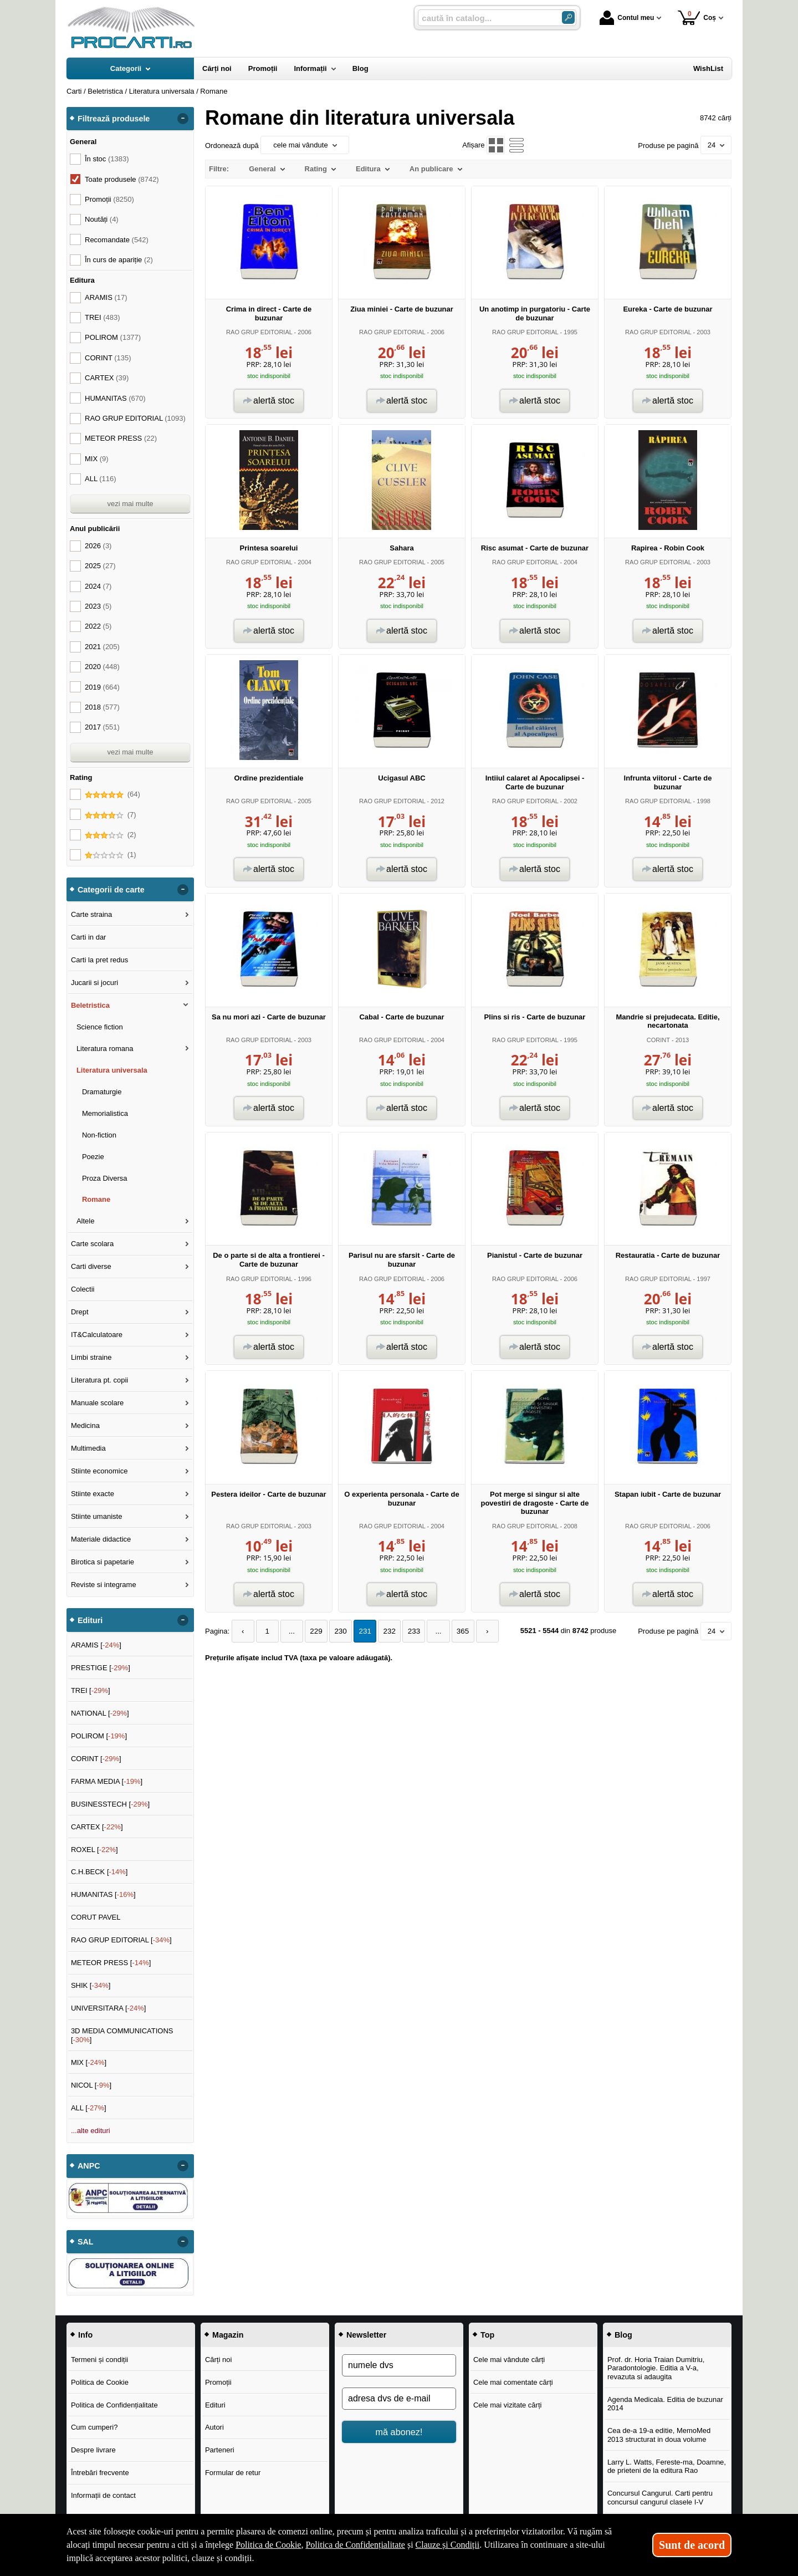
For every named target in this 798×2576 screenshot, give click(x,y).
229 (312, 1631)
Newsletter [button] (366, 2334)
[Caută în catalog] (568, 17)
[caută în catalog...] (485, 18)
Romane (96, 1199)
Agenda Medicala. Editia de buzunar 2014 (665, 2403)
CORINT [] (96, 1758)
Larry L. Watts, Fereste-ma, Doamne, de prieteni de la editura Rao (666, 2466)
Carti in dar (88, 937)
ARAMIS (106, 297)
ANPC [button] (89, 2165)
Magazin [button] (227, 2334)
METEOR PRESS (121, 438)
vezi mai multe (130, 503)
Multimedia (88, 1448)
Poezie (93, 1156)
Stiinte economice (99, 1471)
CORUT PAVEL (96, 1917)
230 (335, 1631)
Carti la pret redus (99, 960)
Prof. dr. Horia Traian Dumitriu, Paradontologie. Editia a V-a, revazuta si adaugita (656, 2368)
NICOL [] (91, 2085)
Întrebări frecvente (100, 2472)
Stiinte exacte (92, 1494)
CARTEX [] (97, 1827)
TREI (102, 317)
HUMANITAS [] (103, 1894)
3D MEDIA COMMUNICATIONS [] (122, 2035)
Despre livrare (93, 2450)
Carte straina (91, 914)
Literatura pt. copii (99, 1380)
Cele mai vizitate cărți (507, 2405)
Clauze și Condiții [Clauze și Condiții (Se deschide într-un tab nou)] (448, 2544)
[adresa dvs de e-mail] (399, 2399)
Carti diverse (91, 1266)
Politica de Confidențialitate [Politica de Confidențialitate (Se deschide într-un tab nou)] (355, 2544)
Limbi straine (91, 1357)
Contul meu (627, 18)
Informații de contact (103, 2495)
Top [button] (487, 2334)
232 (382, 1631)
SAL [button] (86, 2241)
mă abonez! (399, 2432)
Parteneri (219, 2450)
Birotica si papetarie (102, 1562)
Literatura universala (111, 1070)
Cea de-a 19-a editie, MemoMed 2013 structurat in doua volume (658, 2435)
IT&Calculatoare (96, 1334)
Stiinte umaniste (96, 1516)
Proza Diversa (104, 1178)
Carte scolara (92, 1243)
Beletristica (90, 1005)
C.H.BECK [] (99, 1872)
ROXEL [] (94, 1849)
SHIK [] (91, 1985)
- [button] (183, 118)
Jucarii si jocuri (94, 982)
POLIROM (113, 337)
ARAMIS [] (96, 1645)
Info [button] (85, 2334)
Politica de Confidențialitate (114, 2405)
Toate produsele (122, 179)
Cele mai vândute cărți (509, 2359)
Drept (80, 1312)
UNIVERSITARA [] (108, 2008)
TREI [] (90, 1690)
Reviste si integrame (103, 1584)
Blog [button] (623, 2334)
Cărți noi (218, 2359)
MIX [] (88, 2062)
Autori (214, 2427)
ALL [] (88, 2108)
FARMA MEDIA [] (106, 1781)
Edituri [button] (90, 1620)
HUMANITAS (115, 398)
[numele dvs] (399, 2365)
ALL (100, 479)
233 (405, 1631)
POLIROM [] (99, 1736)
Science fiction (99, 1027)
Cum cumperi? (94, 2427)
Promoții (218, 2382)
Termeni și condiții (99, 2359)
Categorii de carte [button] (111, 889)
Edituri (215, 2405)
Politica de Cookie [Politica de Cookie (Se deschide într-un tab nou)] (268, 2544)
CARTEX (107, 378)
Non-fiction (99, 1135)
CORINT (658, 1040)
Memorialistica (105, 1113)
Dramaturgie (102, 1092)
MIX (97, 459)
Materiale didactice (101, 1539)
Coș (697, 17)
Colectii (83, 1289)
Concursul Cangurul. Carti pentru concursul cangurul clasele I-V (660, 2497)
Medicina (85, 1425)
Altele (85, 1221)
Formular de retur (232, 2472)
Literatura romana (105, 1048)
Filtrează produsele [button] (114, 118)
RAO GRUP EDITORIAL (259, 332)
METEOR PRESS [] (111, 1962)
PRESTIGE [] (100, 1668)
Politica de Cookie (100, 2382)
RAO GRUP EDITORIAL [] (121, 1940)
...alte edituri (90, 2130)
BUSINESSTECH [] (110, 1804)
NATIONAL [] (100, 1713)
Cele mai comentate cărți (513, 2382)
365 (452, 1631)
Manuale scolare (97, 1403)
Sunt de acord (692, 2545)
